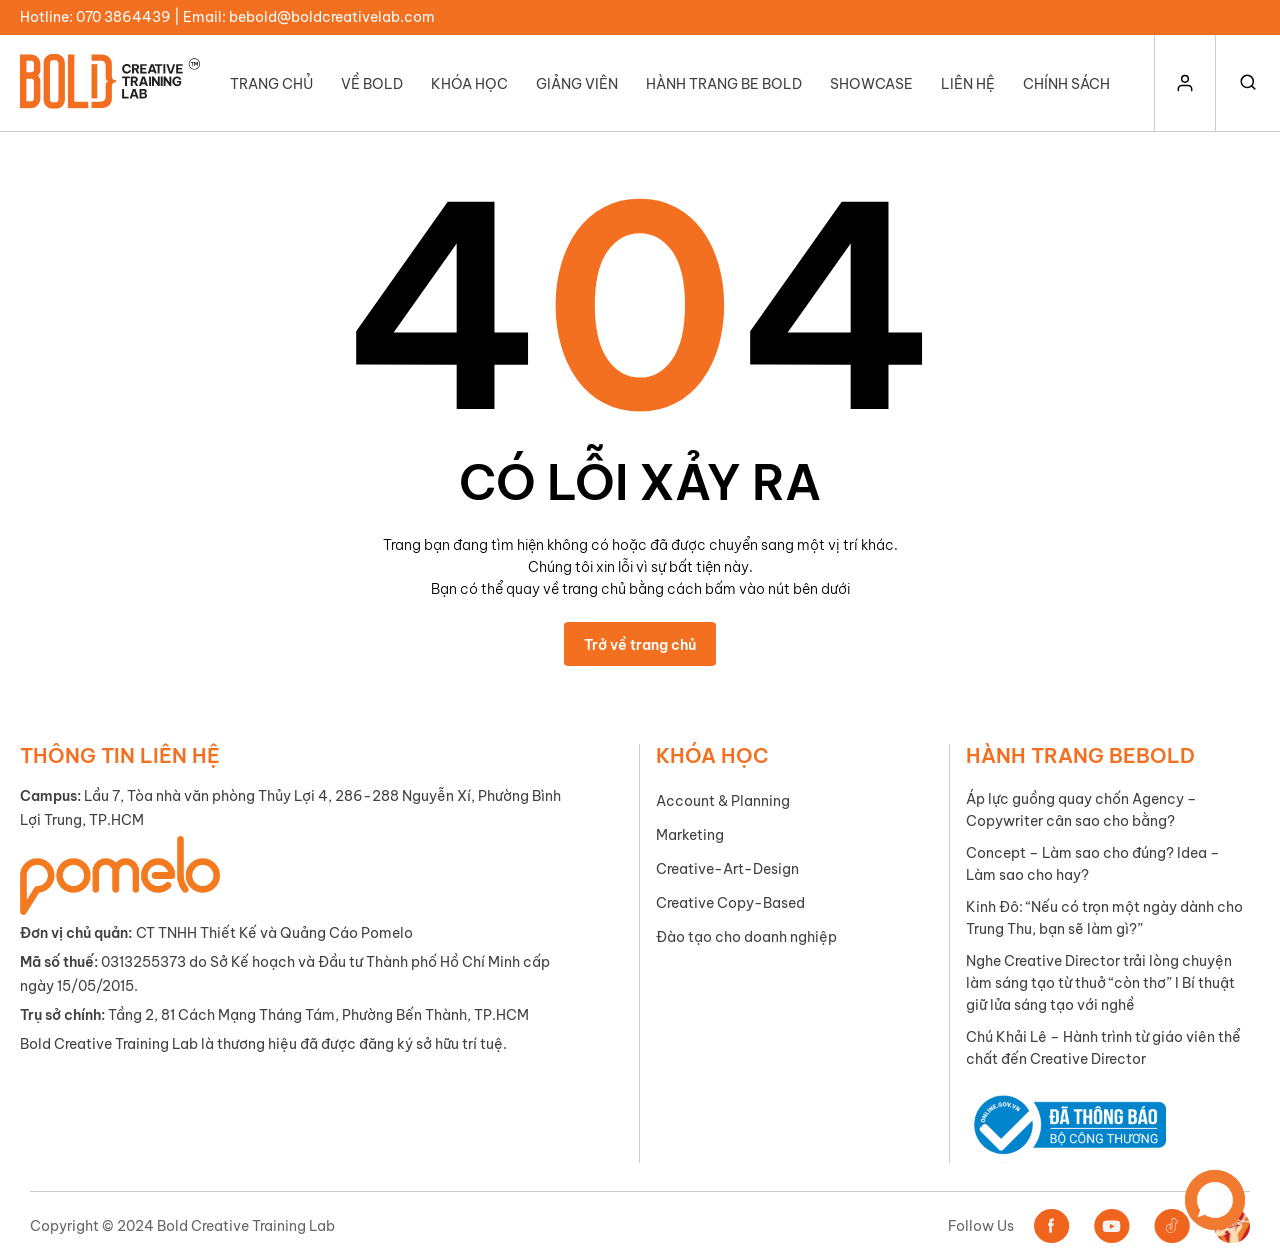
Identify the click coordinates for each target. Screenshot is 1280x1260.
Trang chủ (271, 84)
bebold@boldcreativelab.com (332, 17)
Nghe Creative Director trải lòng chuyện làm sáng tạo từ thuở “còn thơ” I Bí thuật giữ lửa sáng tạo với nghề (1100, 983)
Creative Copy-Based (730, 903)
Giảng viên (577, 84)
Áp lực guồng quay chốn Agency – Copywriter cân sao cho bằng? (1081, 810)
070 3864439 (123, 17)
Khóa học (469, 84)
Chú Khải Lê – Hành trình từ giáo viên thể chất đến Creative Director (1103, 1048)
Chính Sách (1066, 84)
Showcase (871, 84)
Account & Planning (723, 801)
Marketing (690, 835)
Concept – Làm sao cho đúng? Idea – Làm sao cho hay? (1093, 864)
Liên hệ (968, 84)
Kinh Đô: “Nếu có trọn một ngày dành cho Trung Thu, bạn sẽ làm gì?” (1104, 918)
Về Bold (372, 84)
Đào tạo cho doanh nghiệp (746, 937)
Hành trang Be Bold (724, 84)
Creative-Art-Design (727, 869)
